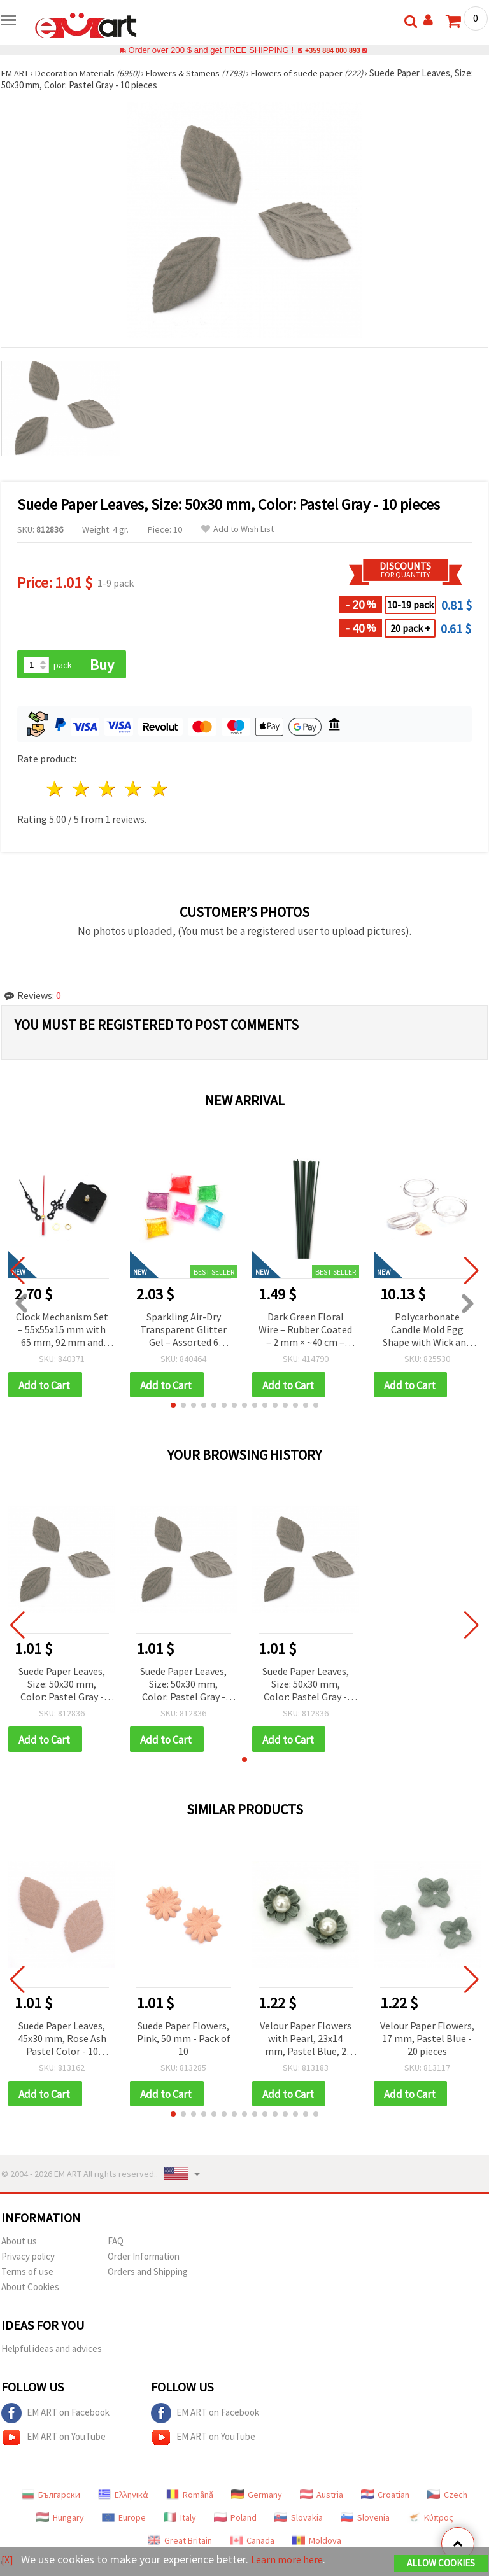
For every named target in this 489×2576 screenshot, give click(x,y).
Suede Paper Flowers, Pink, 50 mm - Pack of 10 (183, 2041)
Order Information (144, 2261)
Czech (447, 2499)
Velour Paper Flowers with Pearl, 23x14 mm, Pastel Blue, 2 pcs (305, 2042)
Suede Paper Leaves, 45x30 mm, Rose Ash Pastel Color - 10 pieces (62, 2042)
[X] (8, 2560)
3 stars (108, 790)
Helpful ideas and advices (51, 2353)
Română (189, 2499)
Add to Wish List (237, 529)
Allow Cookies (441, 2564)
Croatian (385, 2499)
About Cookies (30, 2291)
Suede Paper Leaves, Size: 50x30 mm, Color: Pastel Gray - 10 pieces (61, 1687)
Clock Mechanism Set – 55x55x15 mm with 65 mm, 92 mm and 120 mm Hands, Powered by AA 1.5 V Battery (62, 1331)
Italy (180, 2522)
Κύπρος (430, 2522)
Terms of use (27, 2276)
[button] (173, 1407)
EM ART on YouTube (53, 2442)
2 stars (82, 790)
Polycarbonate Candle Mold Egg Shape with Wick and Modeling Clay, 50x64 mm (427, 1331)
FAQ (116, 2245)
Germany (256, 2499)
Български (51, 2499)
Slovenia (365, 2522)
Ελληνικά (123, 2499)
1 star (56, 790)
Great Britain (180, 2544)
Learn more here (291, 2560)
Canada (252, 2544)
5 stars (159, 790)
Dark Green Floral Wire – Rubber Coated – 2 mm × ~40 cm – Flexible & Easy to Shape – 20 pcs (305, 1331)
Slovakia (298, 2522)
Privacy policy (28, 2261)
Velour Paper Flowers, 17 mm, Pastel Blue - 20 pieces (427, 2041)
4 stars (133, 790)
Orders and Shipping (148, 2276)
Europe (124, 2522)
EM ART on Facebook (55, 2417)
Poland (235, 2522)
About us (19, 2245)
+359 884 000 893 (332, 50)
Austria (321, 2499)
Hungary (60, 2522)
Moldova (316, 2544)
